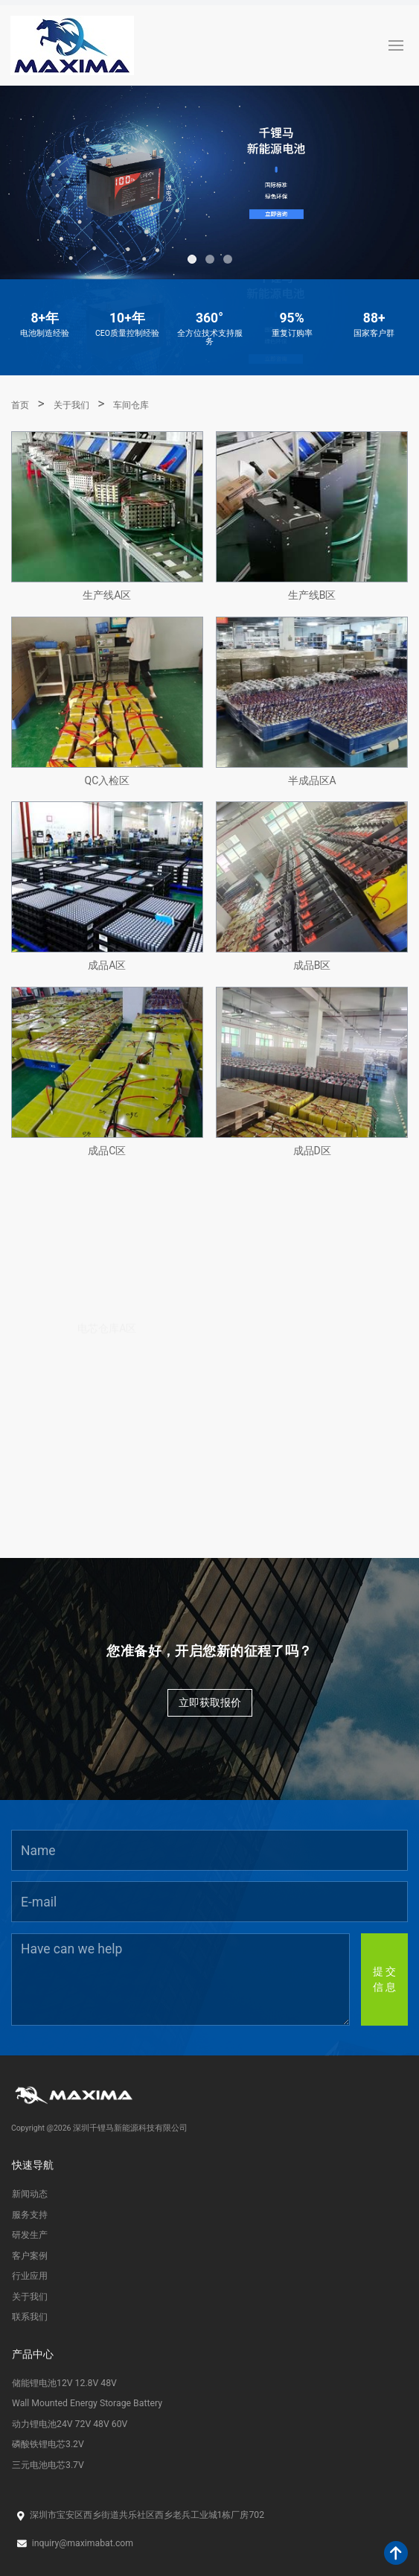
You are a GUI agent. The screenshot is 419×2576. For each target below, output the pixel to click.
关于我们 (71, 405)
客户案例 (30, 2256)
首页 (20, 405)
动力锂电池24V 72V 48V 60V (69, 2424)
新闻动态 (30, 2194)
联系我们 (30, 2317)
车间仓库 (131, 405)
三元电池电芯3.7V (48, 2465)
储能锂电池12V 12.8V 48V (64, 2383)
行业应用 (30, 2276)
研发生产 (30, 2235)
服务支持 (30, 2215)
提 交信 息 (384, 1979)
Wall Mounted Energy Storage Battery (87, 2403)
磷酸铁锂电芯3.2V (48, 2444)
